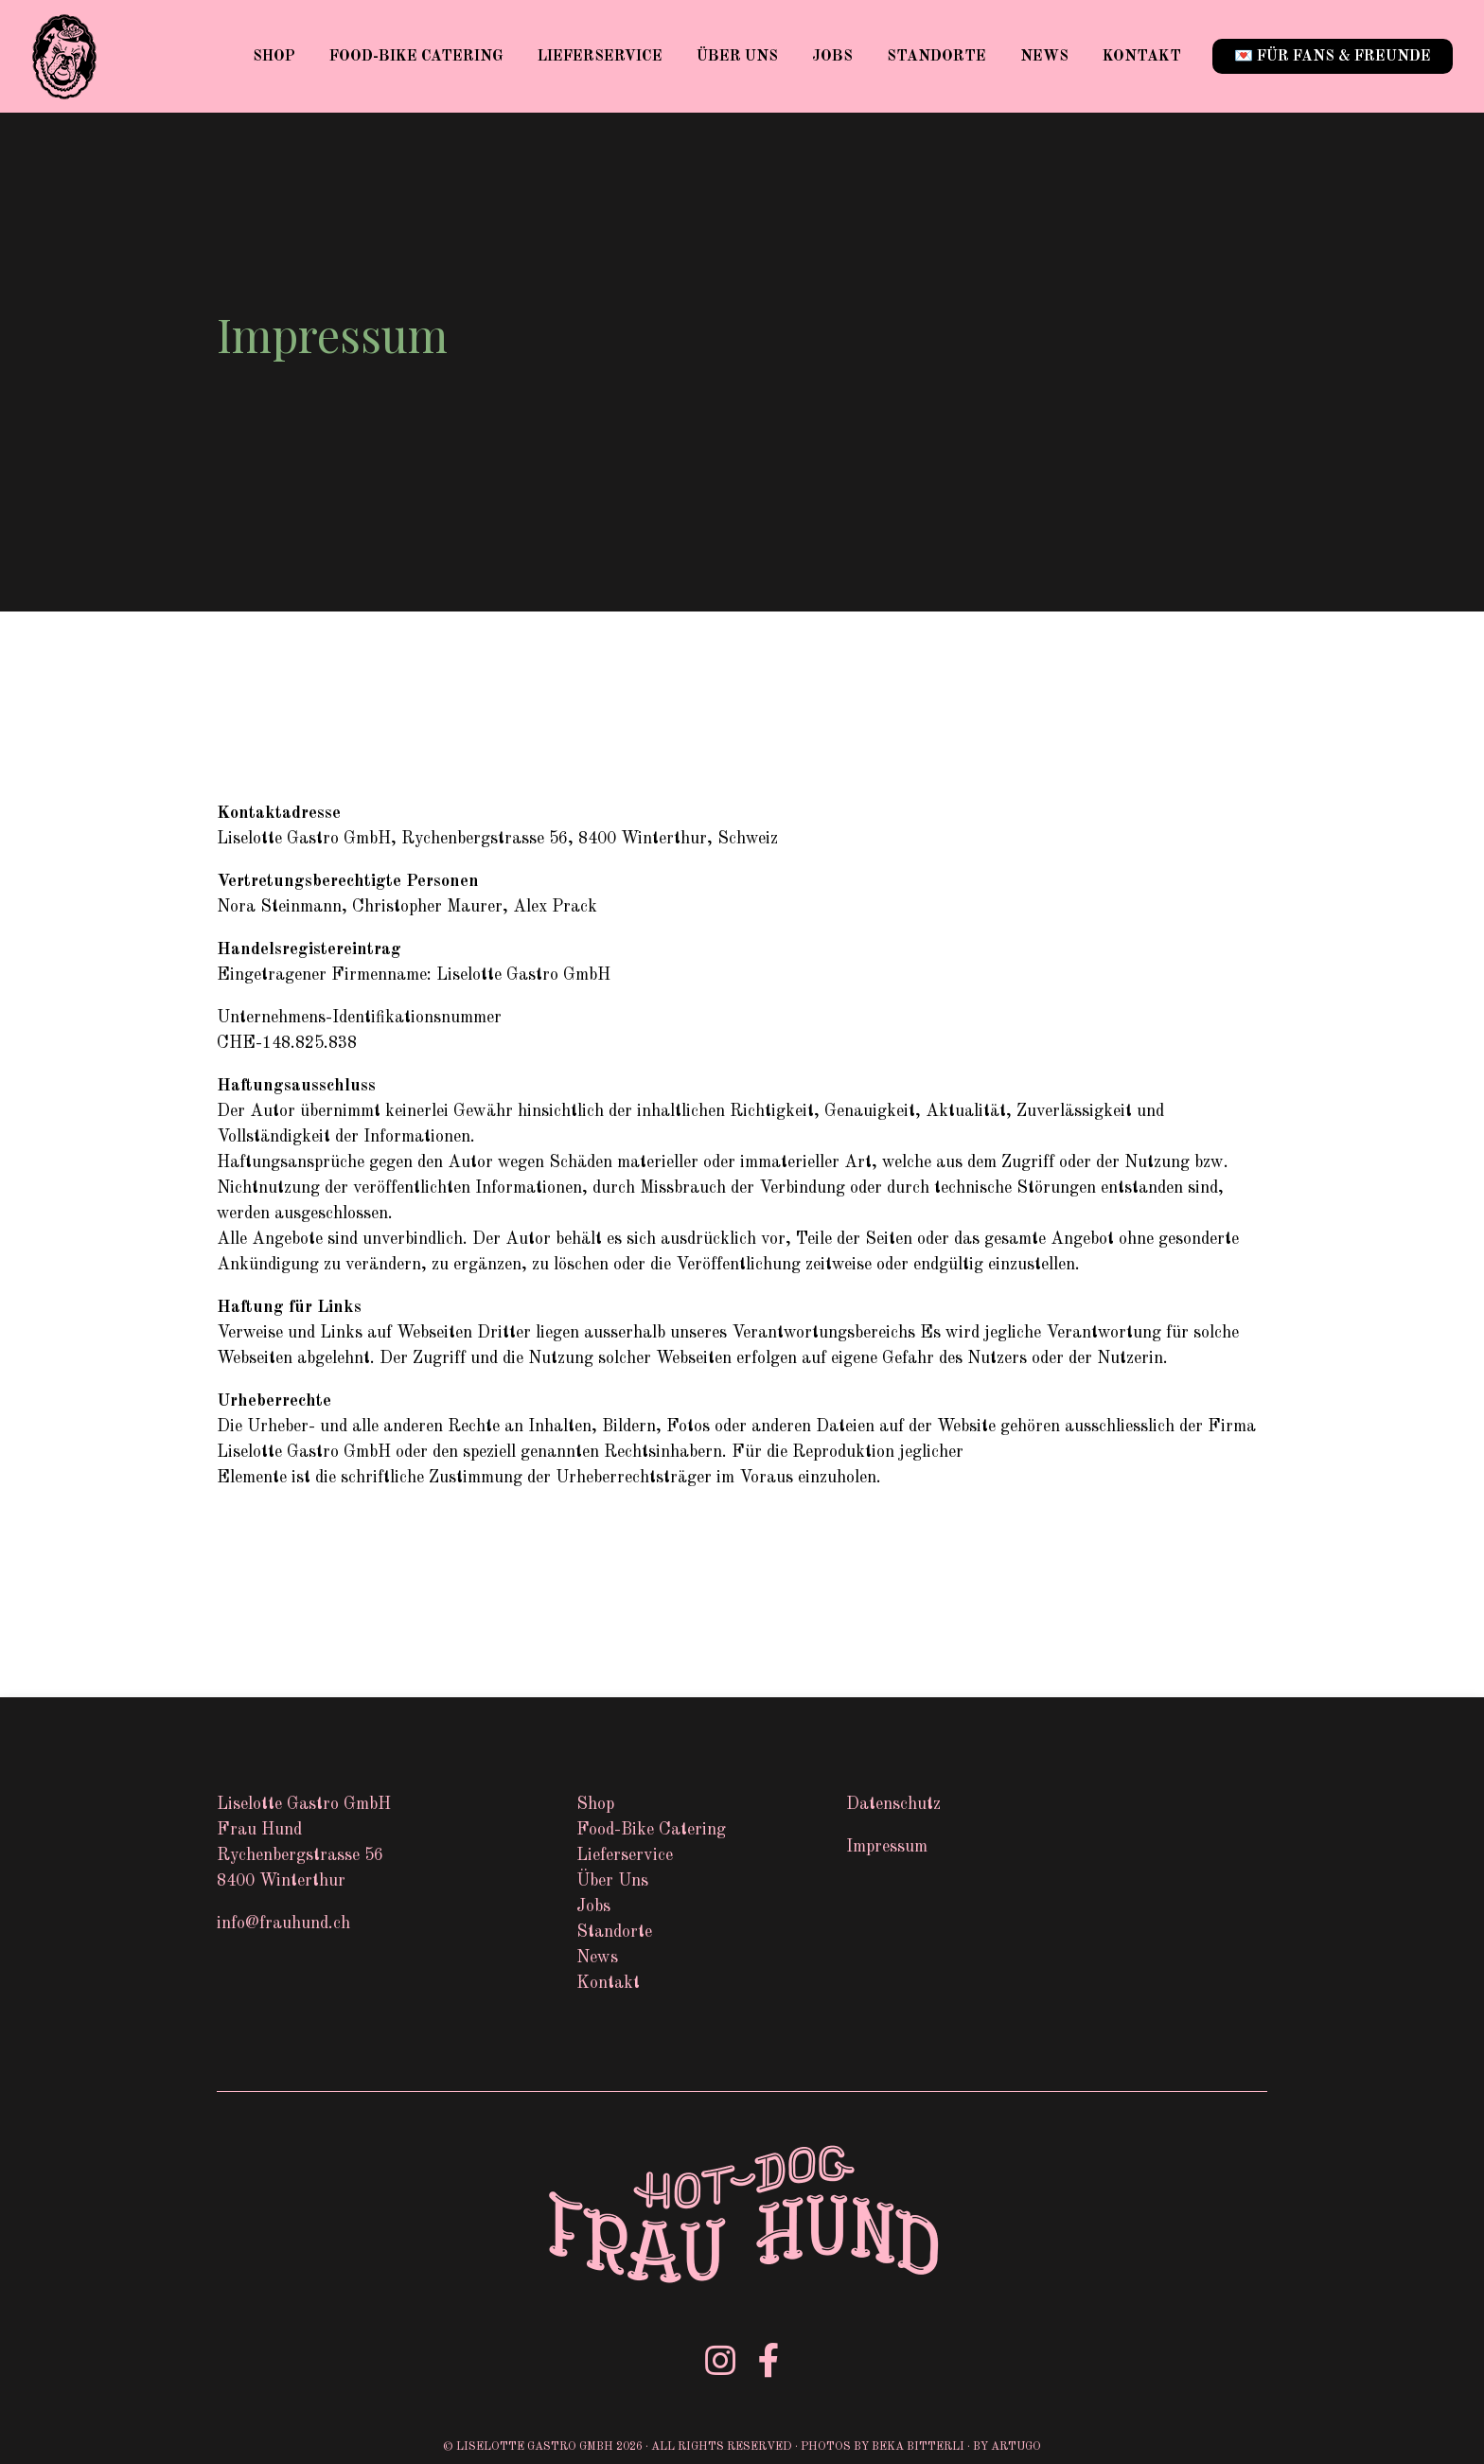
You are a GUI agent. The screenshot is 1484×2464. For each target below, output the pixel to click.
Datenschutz (893, 1804)
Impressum (887, 1846)
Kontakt (1142, 56)
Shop (274, 56)
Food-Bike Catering (416, 56)
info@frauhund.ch (283, 1923)
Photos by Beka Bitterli (882, 2447)
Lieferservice (600, 56)
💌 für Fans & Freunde (1332, 56)
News (1044, 56)
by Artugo (1007, 2447)
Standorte (936, 56)
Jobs (832, 56)
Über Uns (737, 56)
